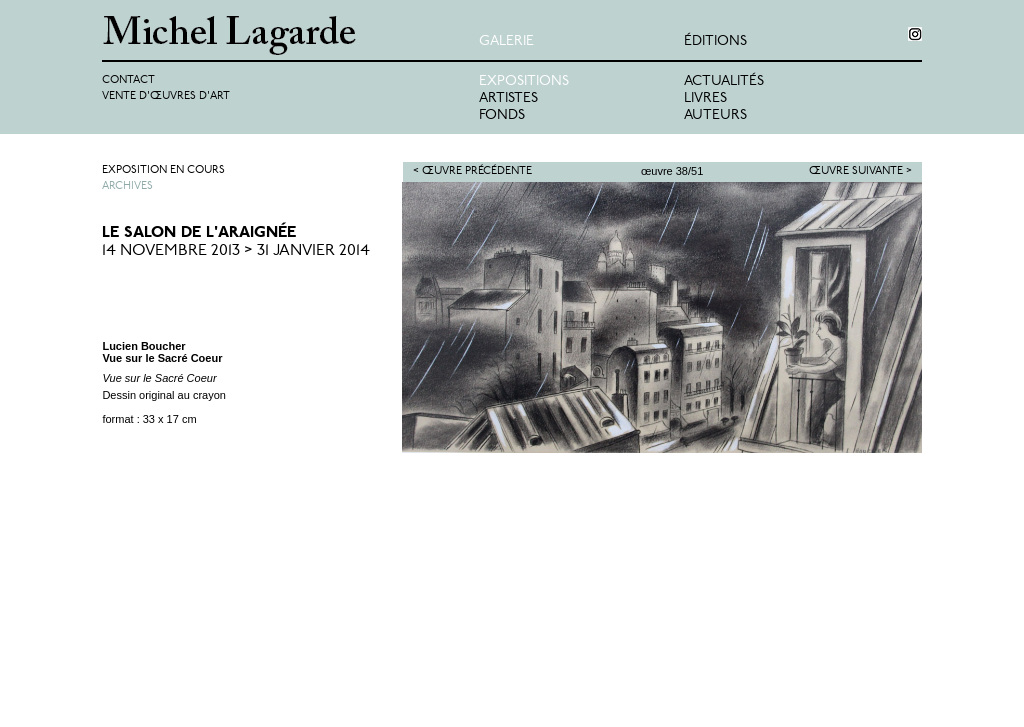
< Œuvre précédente (472, 171)
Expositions (524, 81)
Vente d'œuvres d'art (166, 96)
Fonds (502, 115)
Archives (127, 186)
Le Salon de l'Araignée (199, 233)
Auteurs (715, 115)
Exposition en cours (163, 170)
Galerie (506, 41)
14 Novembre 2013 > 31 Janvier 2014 (236, 251)
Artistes (508, 98)
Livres (705, 98)
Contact (128, 80)
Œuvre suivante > (860, 171)
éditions (715, 41)
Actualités (724, 81)
